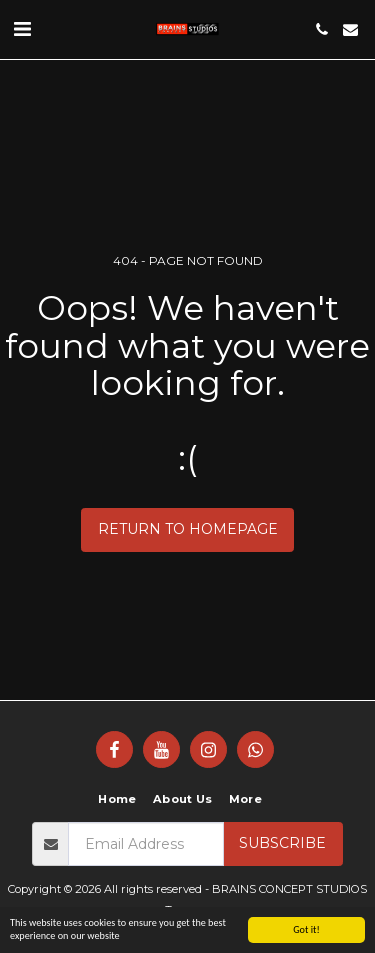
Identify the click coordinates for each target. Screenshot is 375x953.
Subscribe (282, 843)
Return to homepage (188, 529)
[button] (22, 29)
